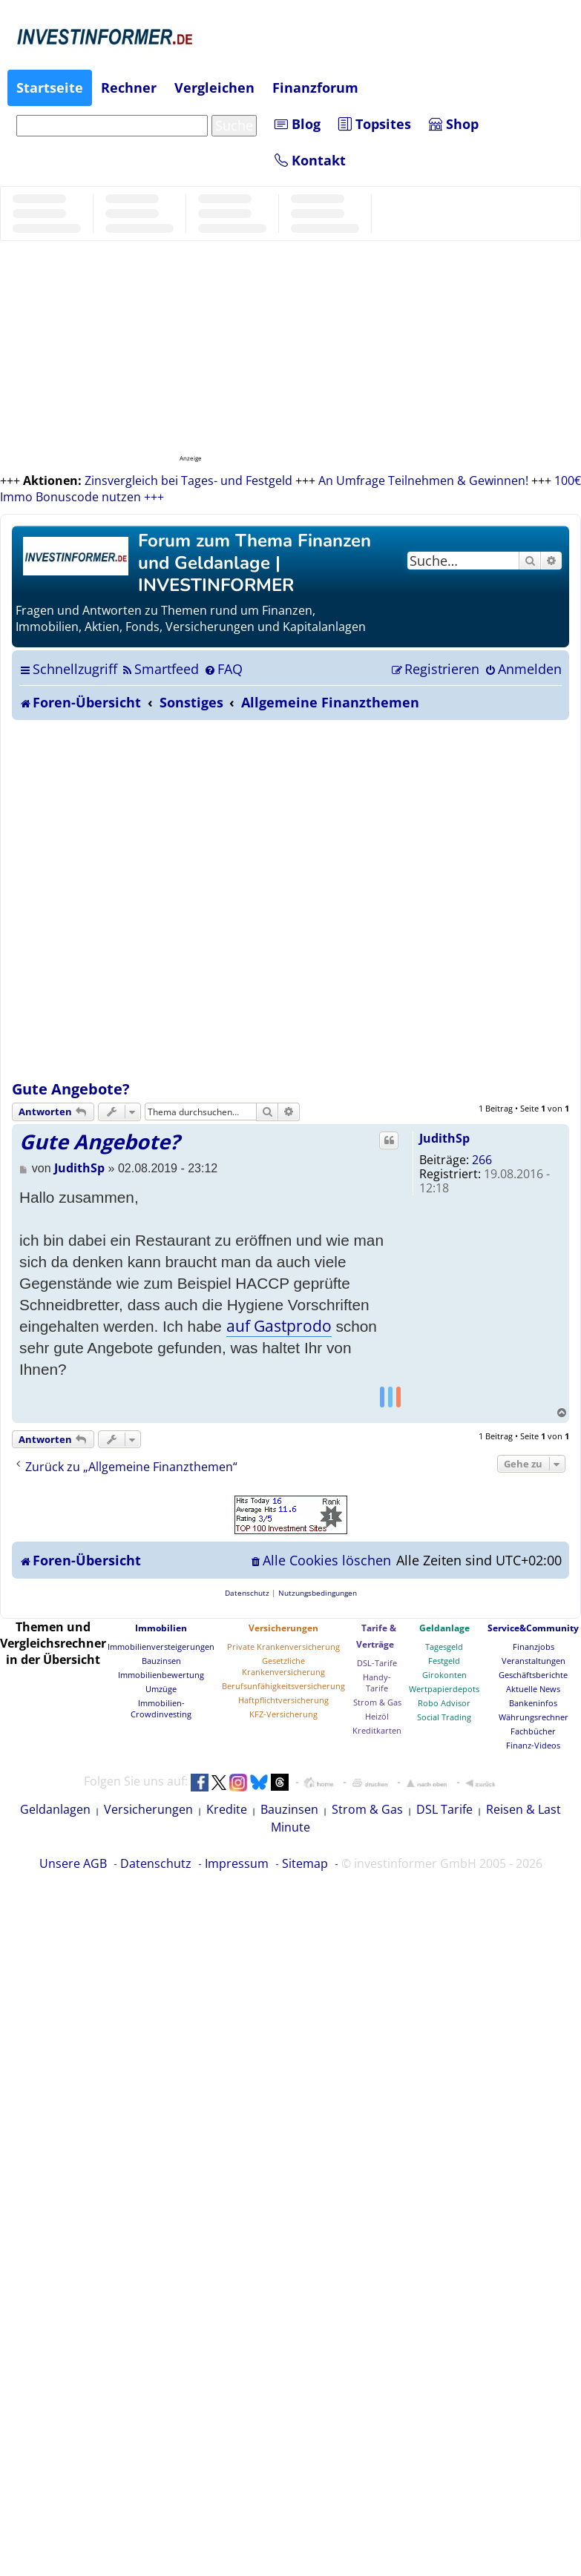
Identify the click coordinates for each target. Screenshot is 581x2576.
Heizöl (377, 1716)
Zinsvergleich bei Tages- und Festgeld (188, 480)
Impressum (237, 1863)
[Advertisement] (180, 899)
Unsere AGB (73, 1863)
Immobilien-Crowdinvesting (161, 1708)
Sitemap (305, 1863)
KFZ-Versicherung (283, 1714)
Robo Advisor (444, 1702)
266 (482, 1160)
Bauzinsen (161, 1660)
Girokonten (444, 1674)
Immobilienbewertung (161, 1674)
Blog (298, 124)
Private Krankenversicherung (283, 1646)
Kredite (226, 1809)
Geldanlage (444, 1628)
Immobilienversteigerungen (161, 1646)
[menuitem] (160, 669)
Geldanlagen (55, 1809)
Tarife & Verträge (376, 1636)
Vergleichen (214, 87)
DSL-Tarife (377, 1662)
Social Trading (444, 1717)
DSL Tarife (444, 1809)
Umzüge (161, 1688)
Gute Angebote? (71, 1089)
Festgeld (444, 1660)
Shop (454, 124)
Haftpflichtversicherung (283, 1699)
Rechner (129, 87)
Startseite (49, 87)
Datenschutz (155, 1863)
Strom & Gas (377, 1702)
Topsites (374, 124)
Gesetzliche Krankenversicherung (283, 1666)
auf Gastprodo (279, 1325)
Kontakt (310, 160)
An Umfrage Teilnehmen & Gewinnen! (423, 480)
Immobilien (161, 1628)
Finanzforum (315, 87)
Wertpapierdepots (444, 1688)
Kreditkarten (376, 1730)
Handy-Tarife (377, 1682)
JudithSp (444, 1138)
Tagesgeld (444, 1646)
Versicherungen (283, 1628)
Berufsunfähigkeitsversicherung (283, 1685)
